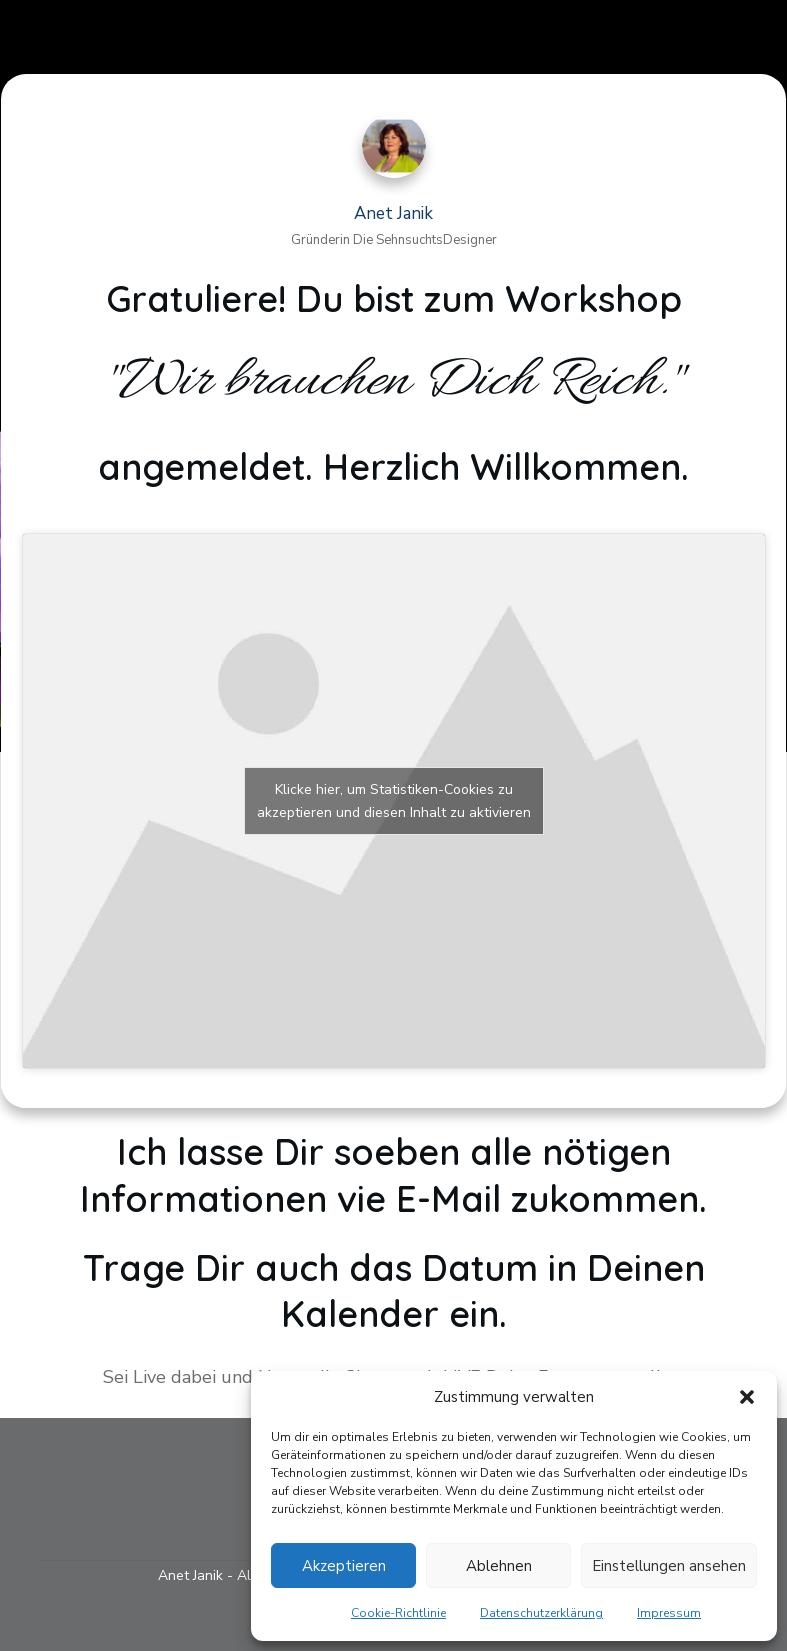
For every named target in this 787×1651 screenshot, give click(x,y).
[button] (747, 1397)
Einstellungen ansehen (669, 1566)
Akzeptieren (344, 1566)
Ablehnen (499, 1566)
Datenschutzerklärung (541, 1613)
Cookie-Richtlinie (398, 1613)
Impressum (669, 1613)
